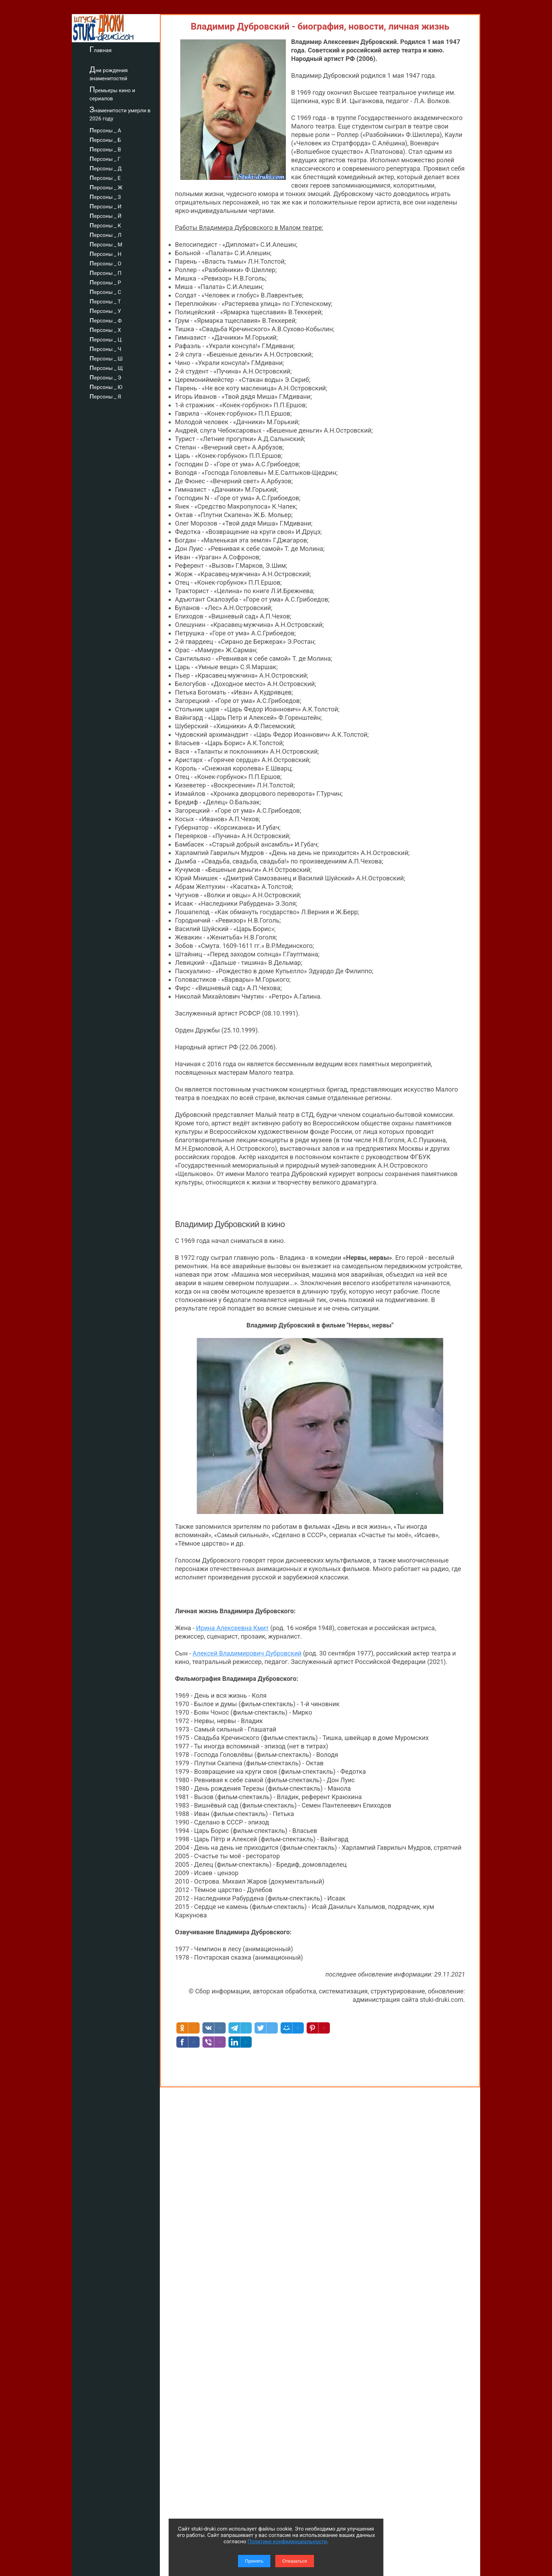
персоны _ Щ (106, 367)
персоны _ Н (105, 253)
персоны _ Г (105, 158)
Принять (254, 2561)
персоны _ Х (105, 329)
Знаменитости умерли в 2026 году (120, 113)
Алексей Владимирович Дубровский (247, 1653)
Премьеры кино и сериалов (112, 93)
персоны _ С (105, 291)
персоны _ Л (105, 234)
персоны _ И (105, 205)
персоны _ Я (105, 395)
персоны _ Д (105, 167)
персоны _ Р (105, 281)
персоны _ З (105, 196)
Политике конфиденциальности (287, 2541)
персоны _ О (105, 262)
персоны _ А (105, 129)
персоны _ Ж (106, 186)
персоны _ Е (105, 177)
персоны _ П (105, 272)
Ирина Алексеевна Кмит (232, 1628)
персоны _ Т (105, 300)
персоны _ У (105, 310)
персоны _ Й (105, 215)
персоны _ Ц (105, 338)
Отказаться (294, 2561)
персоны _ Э (105, 376)
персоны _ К (105, 224)
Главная (100, 49)
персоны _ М (105, 243)
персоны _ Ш (106, 357)
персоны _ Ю (106, 386)
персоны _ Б (105, 139)
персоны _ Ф (105, 319)
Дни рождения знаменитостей (108, 73)
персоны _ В (105, 148)
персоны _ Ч (105, 348)
